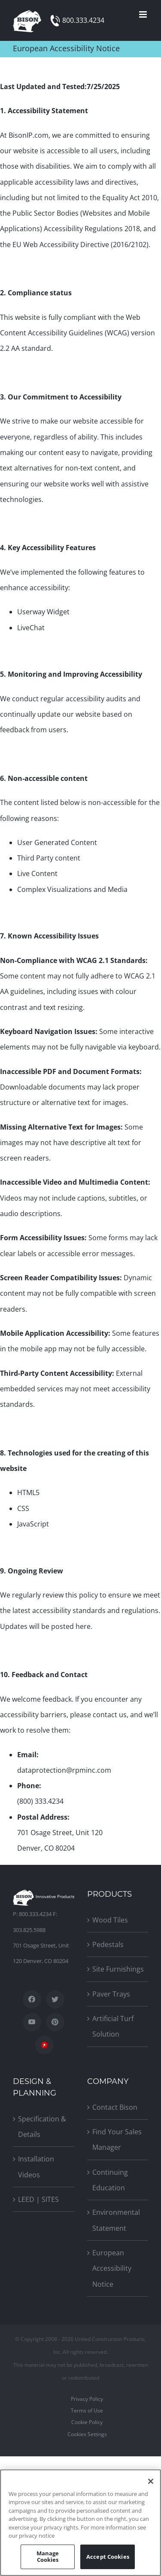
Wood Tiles (110, 1920)
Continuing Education (110, 2179)
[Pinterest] (55, 2022)
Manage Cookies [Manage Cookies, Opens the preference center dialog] (47, 2556)
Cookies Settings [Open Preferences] (87, 2434)
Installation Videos (36, 2166)
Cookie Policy (87, 2422)
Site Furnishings (118, 1969)
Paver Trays (111, 1994)
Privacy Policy (87, 2399)
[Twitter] (55, 1999)
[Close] (150, 2481)
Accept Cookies (107, 2557)
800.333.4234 (83, 20)
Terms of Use (87, 2410)
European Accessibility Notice (111, 2268)
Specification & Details (42, 2126)
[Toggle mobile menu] (143, 14)
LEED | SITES (38, 2199)
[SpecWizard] (44, 2045)
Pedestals (108, 1944)
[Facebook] (32, 1999)
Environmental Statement (116, 2220)
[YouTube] (32, 2022)
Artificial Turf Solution (113, 2026)
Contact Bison (114, 2107)
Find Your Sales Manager (117, 2139)
